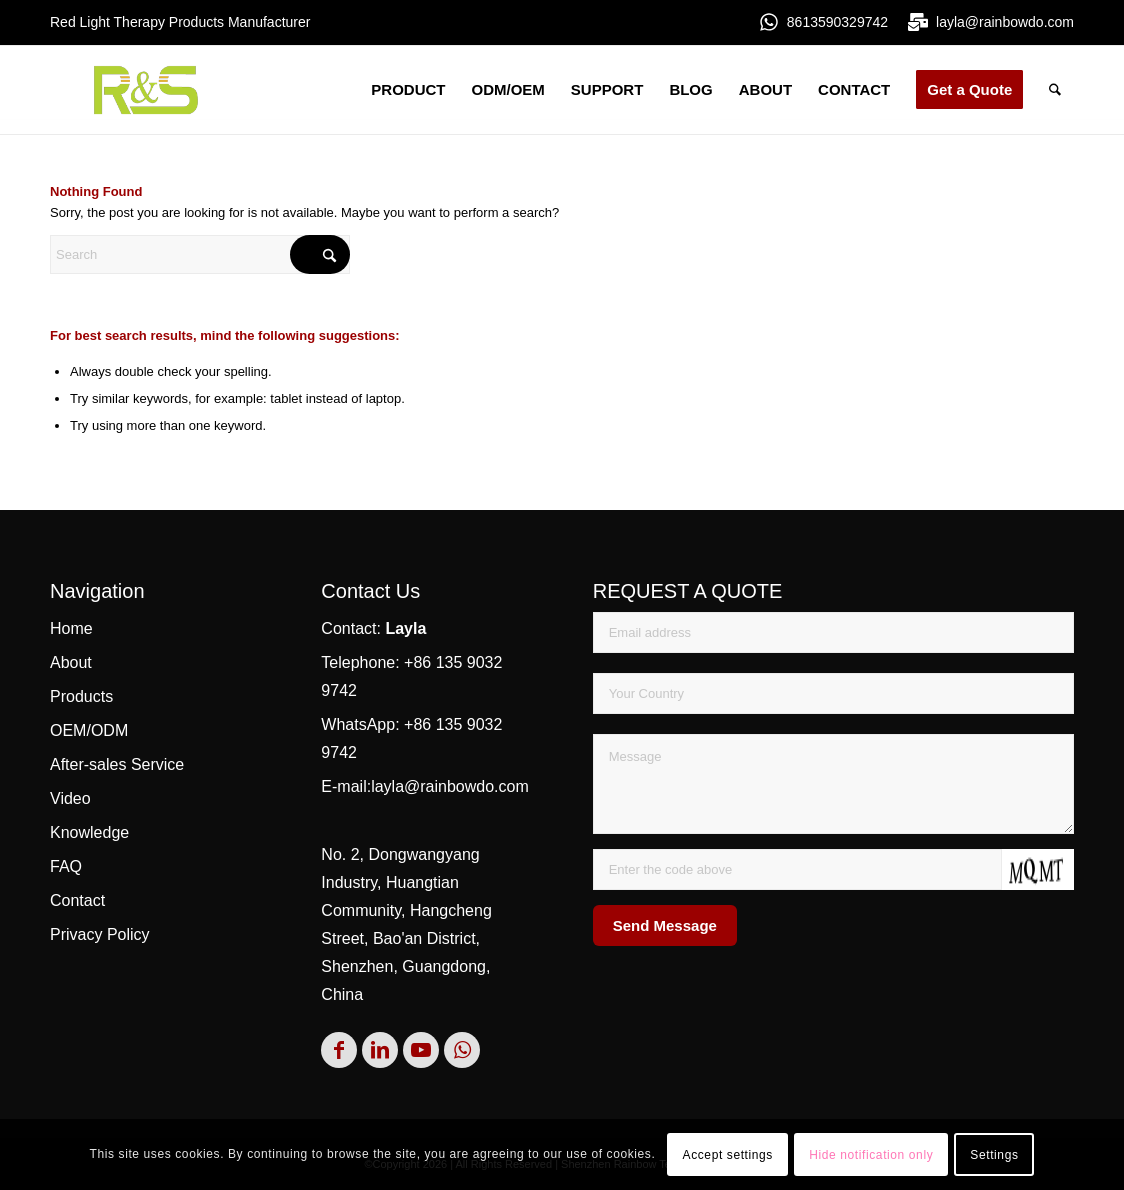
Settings (994, 1155)
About (71, 662)
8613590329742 (837, 22)
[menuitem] (408, 90)
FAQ (66, 866)
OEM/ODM (89, 730)
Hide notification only (871, 1155)
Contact (77, 900)
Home (71, 628)
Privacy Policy (100, 934)
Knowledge (89, 832)
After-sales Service (117, 764)
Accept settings (728, 1155)
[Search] (1055, 90)
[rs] (146, 90)
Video (70, 798)
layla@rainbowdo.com (1005, 22)
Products (81, 696)
